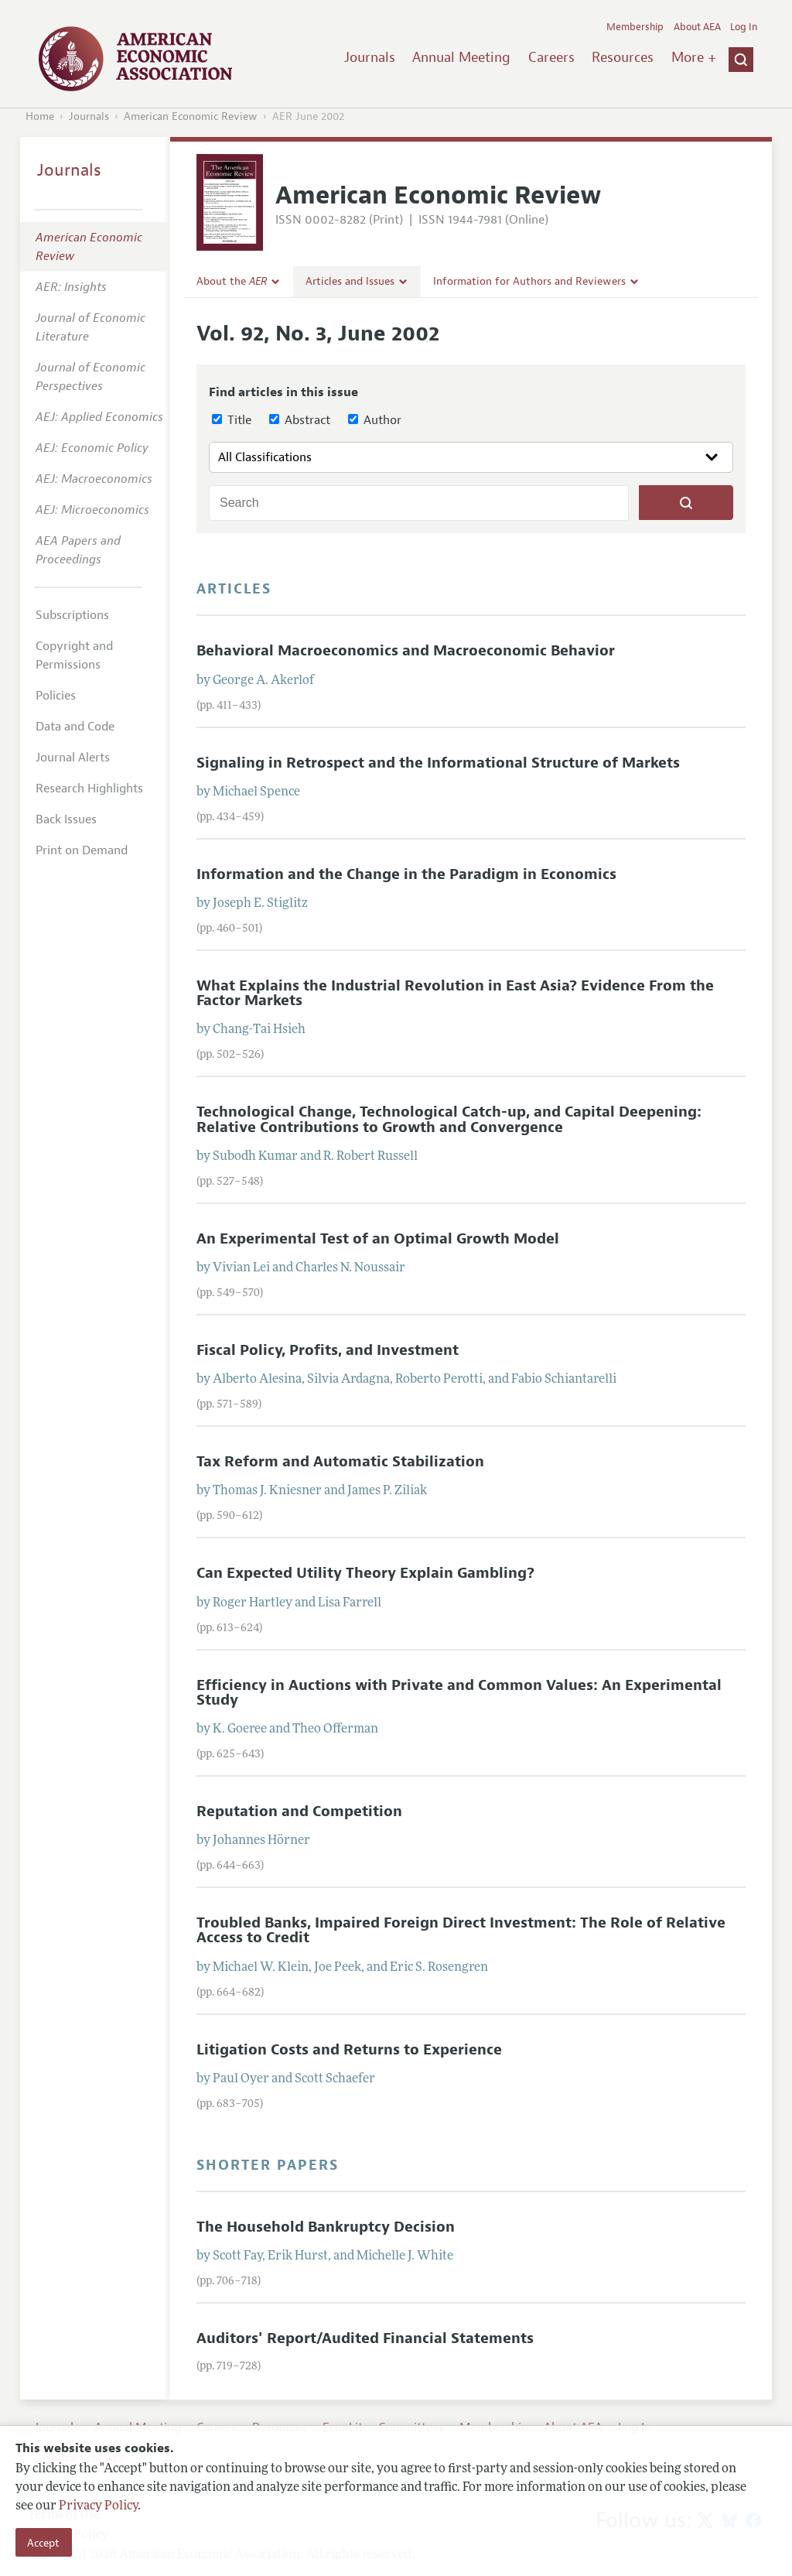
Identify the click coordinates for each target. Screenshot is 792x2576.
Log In (743, 27)
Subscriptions (72, 615)
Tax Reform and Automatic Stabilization (340, 1461)
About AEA (697, 27)
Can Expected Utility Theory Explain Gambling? (365, 1573)
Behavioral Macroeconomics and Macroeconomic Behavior (405, 650)
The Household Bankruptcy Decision (325, 2227)
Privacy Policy (98, 2506)
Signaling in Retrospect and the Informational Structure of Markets (438, 763)
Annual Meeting (461, 57)
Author (374, 420)
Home (40, 116)
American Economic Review (191, 116)
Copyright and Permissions (74, 655)
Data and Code (75, 726)
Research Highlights (89, 788)
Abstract (299, 420)
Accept (43, 2543)
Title (231, 420)
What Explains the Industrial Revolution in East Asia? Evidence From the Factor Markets (455, 993)
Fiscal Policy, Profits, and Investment (327, 1350)
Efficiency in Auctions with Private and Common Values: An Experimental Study (459, 1692)
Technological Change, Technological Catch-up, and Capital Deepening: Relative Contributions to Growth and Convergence (449, 1119)
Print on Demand (82, 850)
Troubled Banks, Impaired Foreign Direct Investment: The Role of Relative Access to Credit (460, 1930)
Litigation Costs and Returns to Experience (349, 2050)
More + (693, 57)
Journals (369, 57)
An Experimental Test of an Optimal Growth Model (377, 1239)
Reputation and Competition (299, 1811)
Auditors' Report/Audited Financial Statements (365, 2338)
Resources (623, 57)
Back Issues (66, 819)
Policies (56, 695)
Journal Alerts (73, 757)
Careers (551, 57)
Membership (635, 27)
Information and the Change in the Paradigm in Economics (406, 874)
